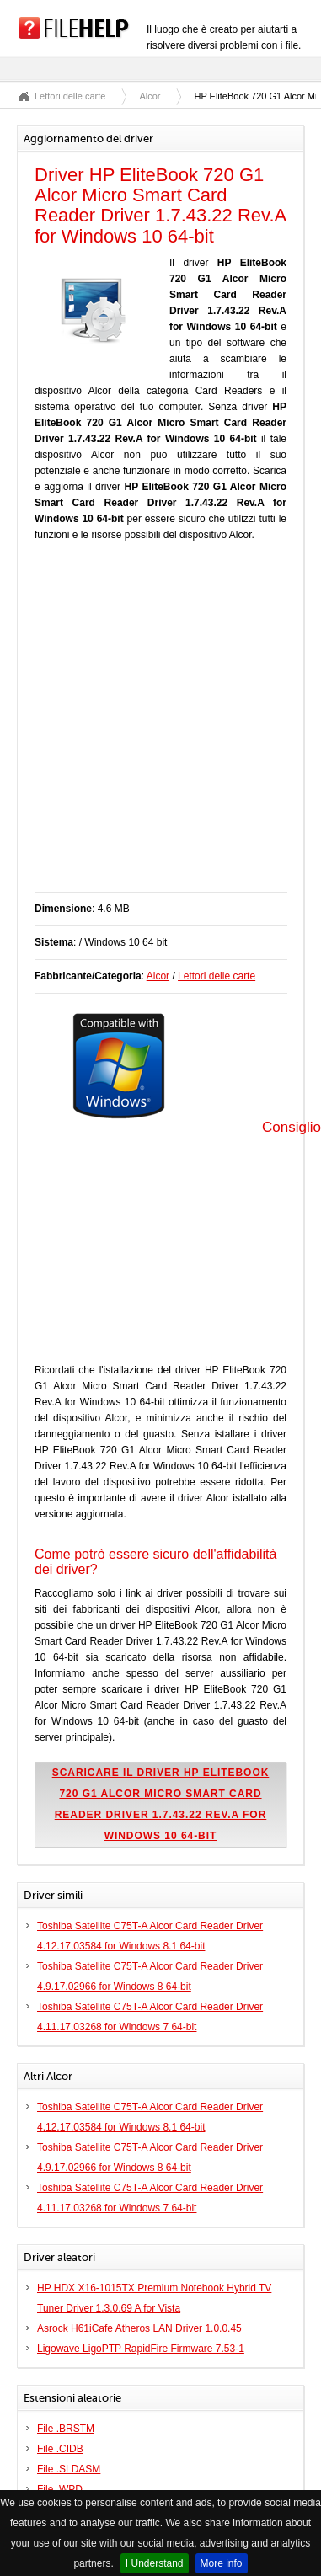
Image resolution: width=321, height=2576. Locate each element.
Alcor (149, 96)
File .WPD (60, 2489)
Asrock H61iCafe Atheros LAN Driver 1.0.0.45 (139, 2328)
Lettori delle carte (70, 96)
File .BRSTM (65, 2429)
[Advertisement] (158, 725)
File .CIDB (60, 2449)
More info (222, 2563)
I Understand (155, 2563)
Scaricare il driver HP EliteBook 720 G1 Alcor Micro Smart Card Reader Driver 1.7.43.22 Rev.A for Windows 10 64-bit (161, 1804)
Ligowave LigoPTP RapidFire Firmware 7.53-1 (140, 2349)
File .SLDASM (68, 2469)
